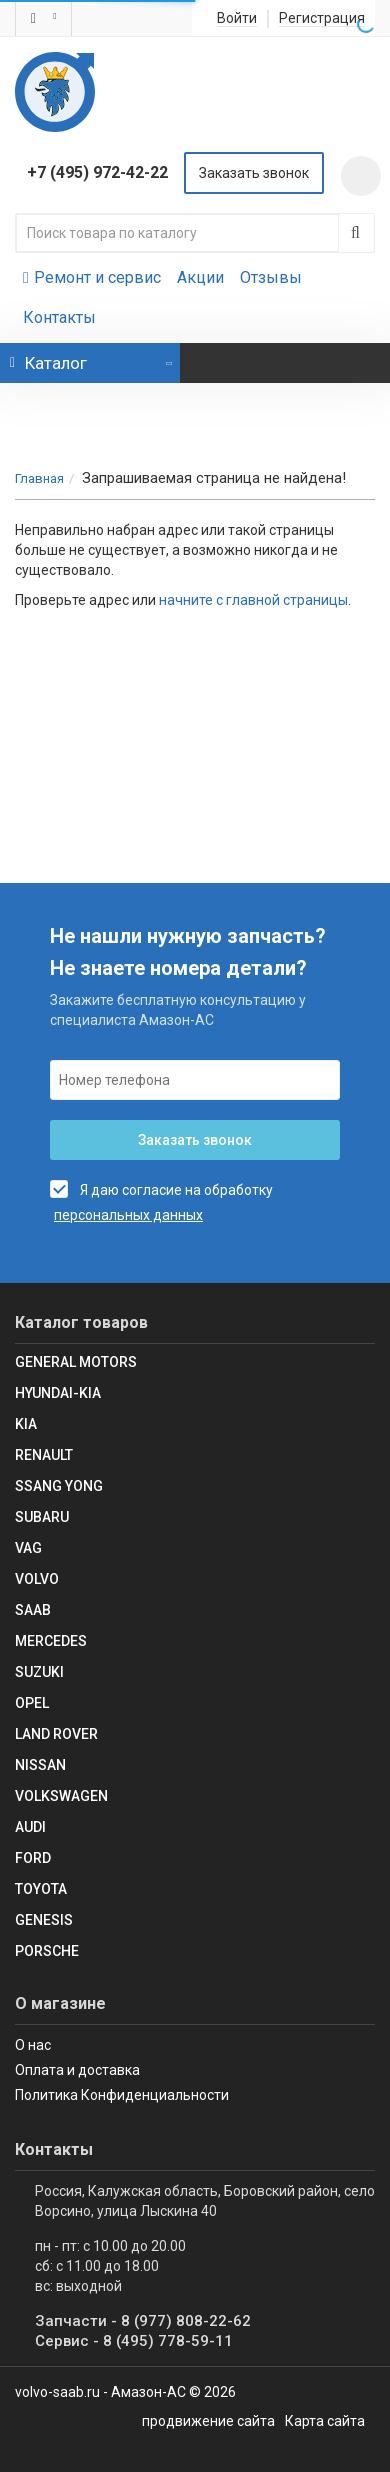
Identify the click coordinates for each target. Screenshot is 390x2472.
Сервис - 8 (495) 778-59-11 (134, 2341)
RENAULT (44, 1455)
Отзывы (271, 277)
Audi (30, 1827)
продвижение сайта (208, 2421)
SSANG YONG (59, 1486)
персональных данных (128, 1215)
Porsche (47, 1951)
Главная (39, 478)
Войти (237, 18)
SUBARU (42, 1517)
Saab (33, 1610)
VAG (28, 1548)
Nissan (40, 1765)
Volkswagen (61, 1796)
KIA (26, 1424)
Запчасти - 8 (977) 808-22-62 (143, 2321)
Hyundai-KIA (58, 1393)
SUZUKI (39, 1672)
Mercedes (51, 1641)
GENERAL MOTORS (76, 1362)
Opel (32, 1703)
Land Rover (56, 1734)
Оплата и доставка (77, 2070)
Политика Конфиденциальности (122, 2095)
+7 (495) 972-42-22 (97, 172)
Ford (33, 1858)
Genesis (44, 1920)
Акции (200, 277)
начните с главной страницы (253, 600)
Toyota (41, 1889)
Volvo (37, 1579)
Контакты (59, 317)
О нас (33, 2045)
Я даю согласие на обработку (161, 1189)
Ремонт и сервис (92, 277)
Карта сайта (325, 2421)
